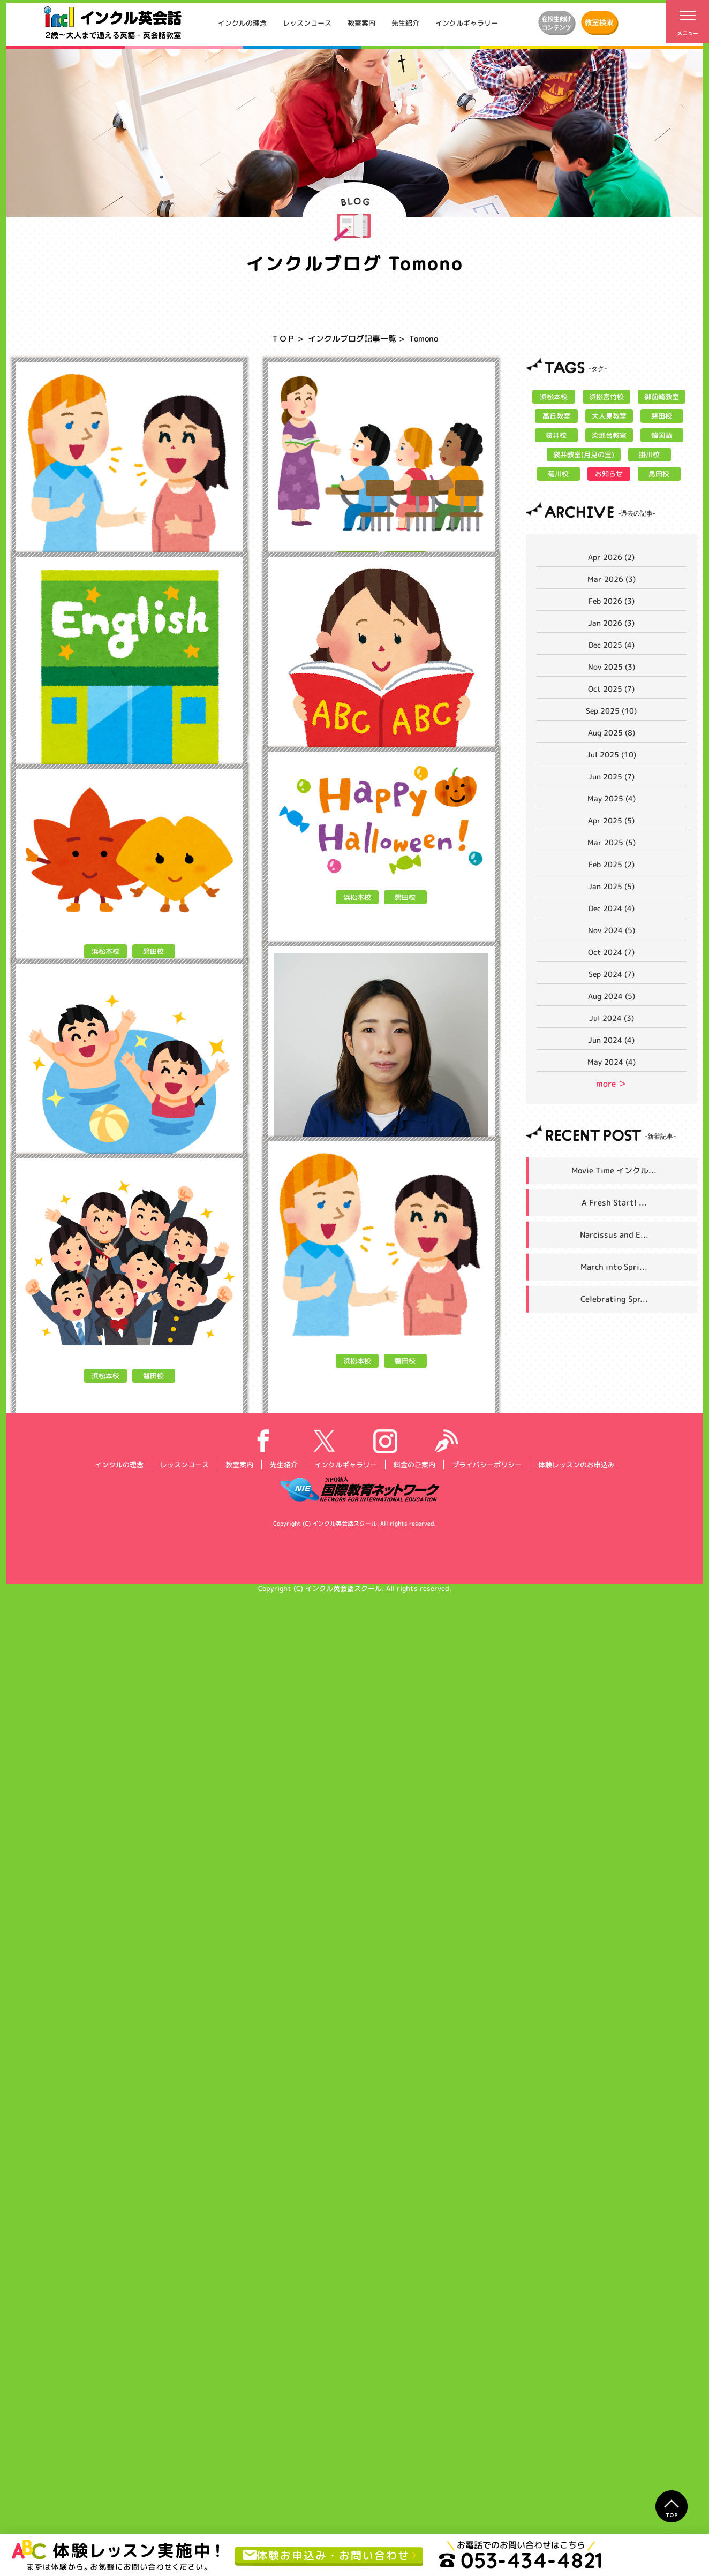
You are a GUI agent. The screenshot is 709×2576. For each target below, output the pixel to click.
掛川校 (649, 454)
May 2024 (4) (611, 1062)
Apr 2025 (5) (611, 820)
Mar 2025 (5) (611, 842)
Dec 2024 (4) (612, 908)
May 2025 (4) (611, 798)
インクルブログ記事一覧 (352, 338)
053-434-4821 (521, 2560)
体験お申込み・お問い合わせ (326, 2555)
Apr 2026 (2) (611, 557)
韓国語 (661, 435)
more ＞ (611, 1083)
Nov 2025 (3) (611, 667)
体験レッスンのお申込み (576, 2445)
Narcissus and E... (614, 1234)
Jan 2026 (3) (611, 623)
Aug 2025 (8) (611, 733)
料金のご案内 (414, 2445)
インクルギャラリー (466, 23)
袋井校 (556, 435)
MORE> (204, 697)
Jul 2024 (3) (611, 1018)
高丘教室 (556, 416)
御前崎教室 (661, 396)
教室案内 (361, 23)
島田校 (658, 474)
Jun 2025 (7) (611, 776)
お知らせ (609, 474)
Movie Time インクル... (614, 1170)
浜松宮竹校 (606, 396)
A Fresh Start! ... (614, 1202)
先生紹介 (405, 23)
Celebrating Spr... (614, 1299)
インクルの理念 (242, 23)
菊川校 (558, 474)
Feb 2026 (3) (612, 601)
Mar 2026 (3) (611, 579)
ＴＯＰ (283, 338)
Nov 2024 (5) (611, 930)
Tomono (96, 697)
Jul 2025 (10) (611, 754)
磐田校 (153, 582)
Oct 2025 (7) (611, 689)
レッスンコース (307, 23)
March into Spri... (613, 1266)
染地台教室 (608, 435)
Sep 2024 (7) (612, 974)
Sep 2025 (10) (611, 711)
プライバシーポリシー (486, 2445)
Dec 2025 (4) (612, 645)
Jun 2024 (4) (611, 1040)
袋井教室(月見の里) (583, 454)
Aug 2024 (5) (611, 996)
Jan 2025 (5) (611, 886)
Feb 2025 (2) (612, 864)
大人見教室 (608, 416)
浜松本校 (105, 582)
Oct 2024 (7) (611, 952)
